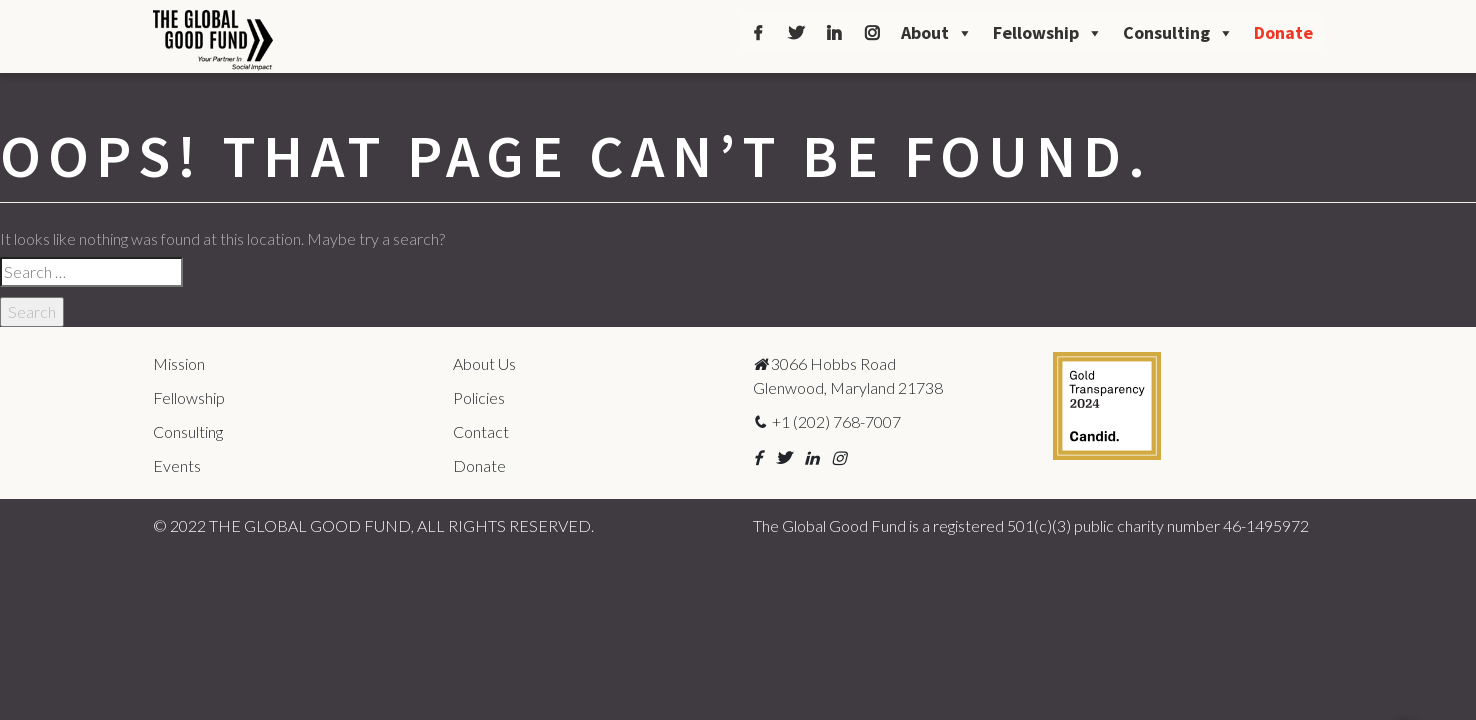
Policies (479, 397)
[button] (757, 457)
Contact (481, 431)
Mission (179, 363)
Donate (1283, 32)
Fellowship (1048, 33)
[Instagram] (872, 33)
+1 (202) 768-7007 (827, 421)
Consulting (1178, 33)
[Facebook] (758, 33)
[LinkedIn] (834, 33)
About (937, 33)
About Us (484, 363)
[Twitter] (796, 33)
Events (177, 465)
